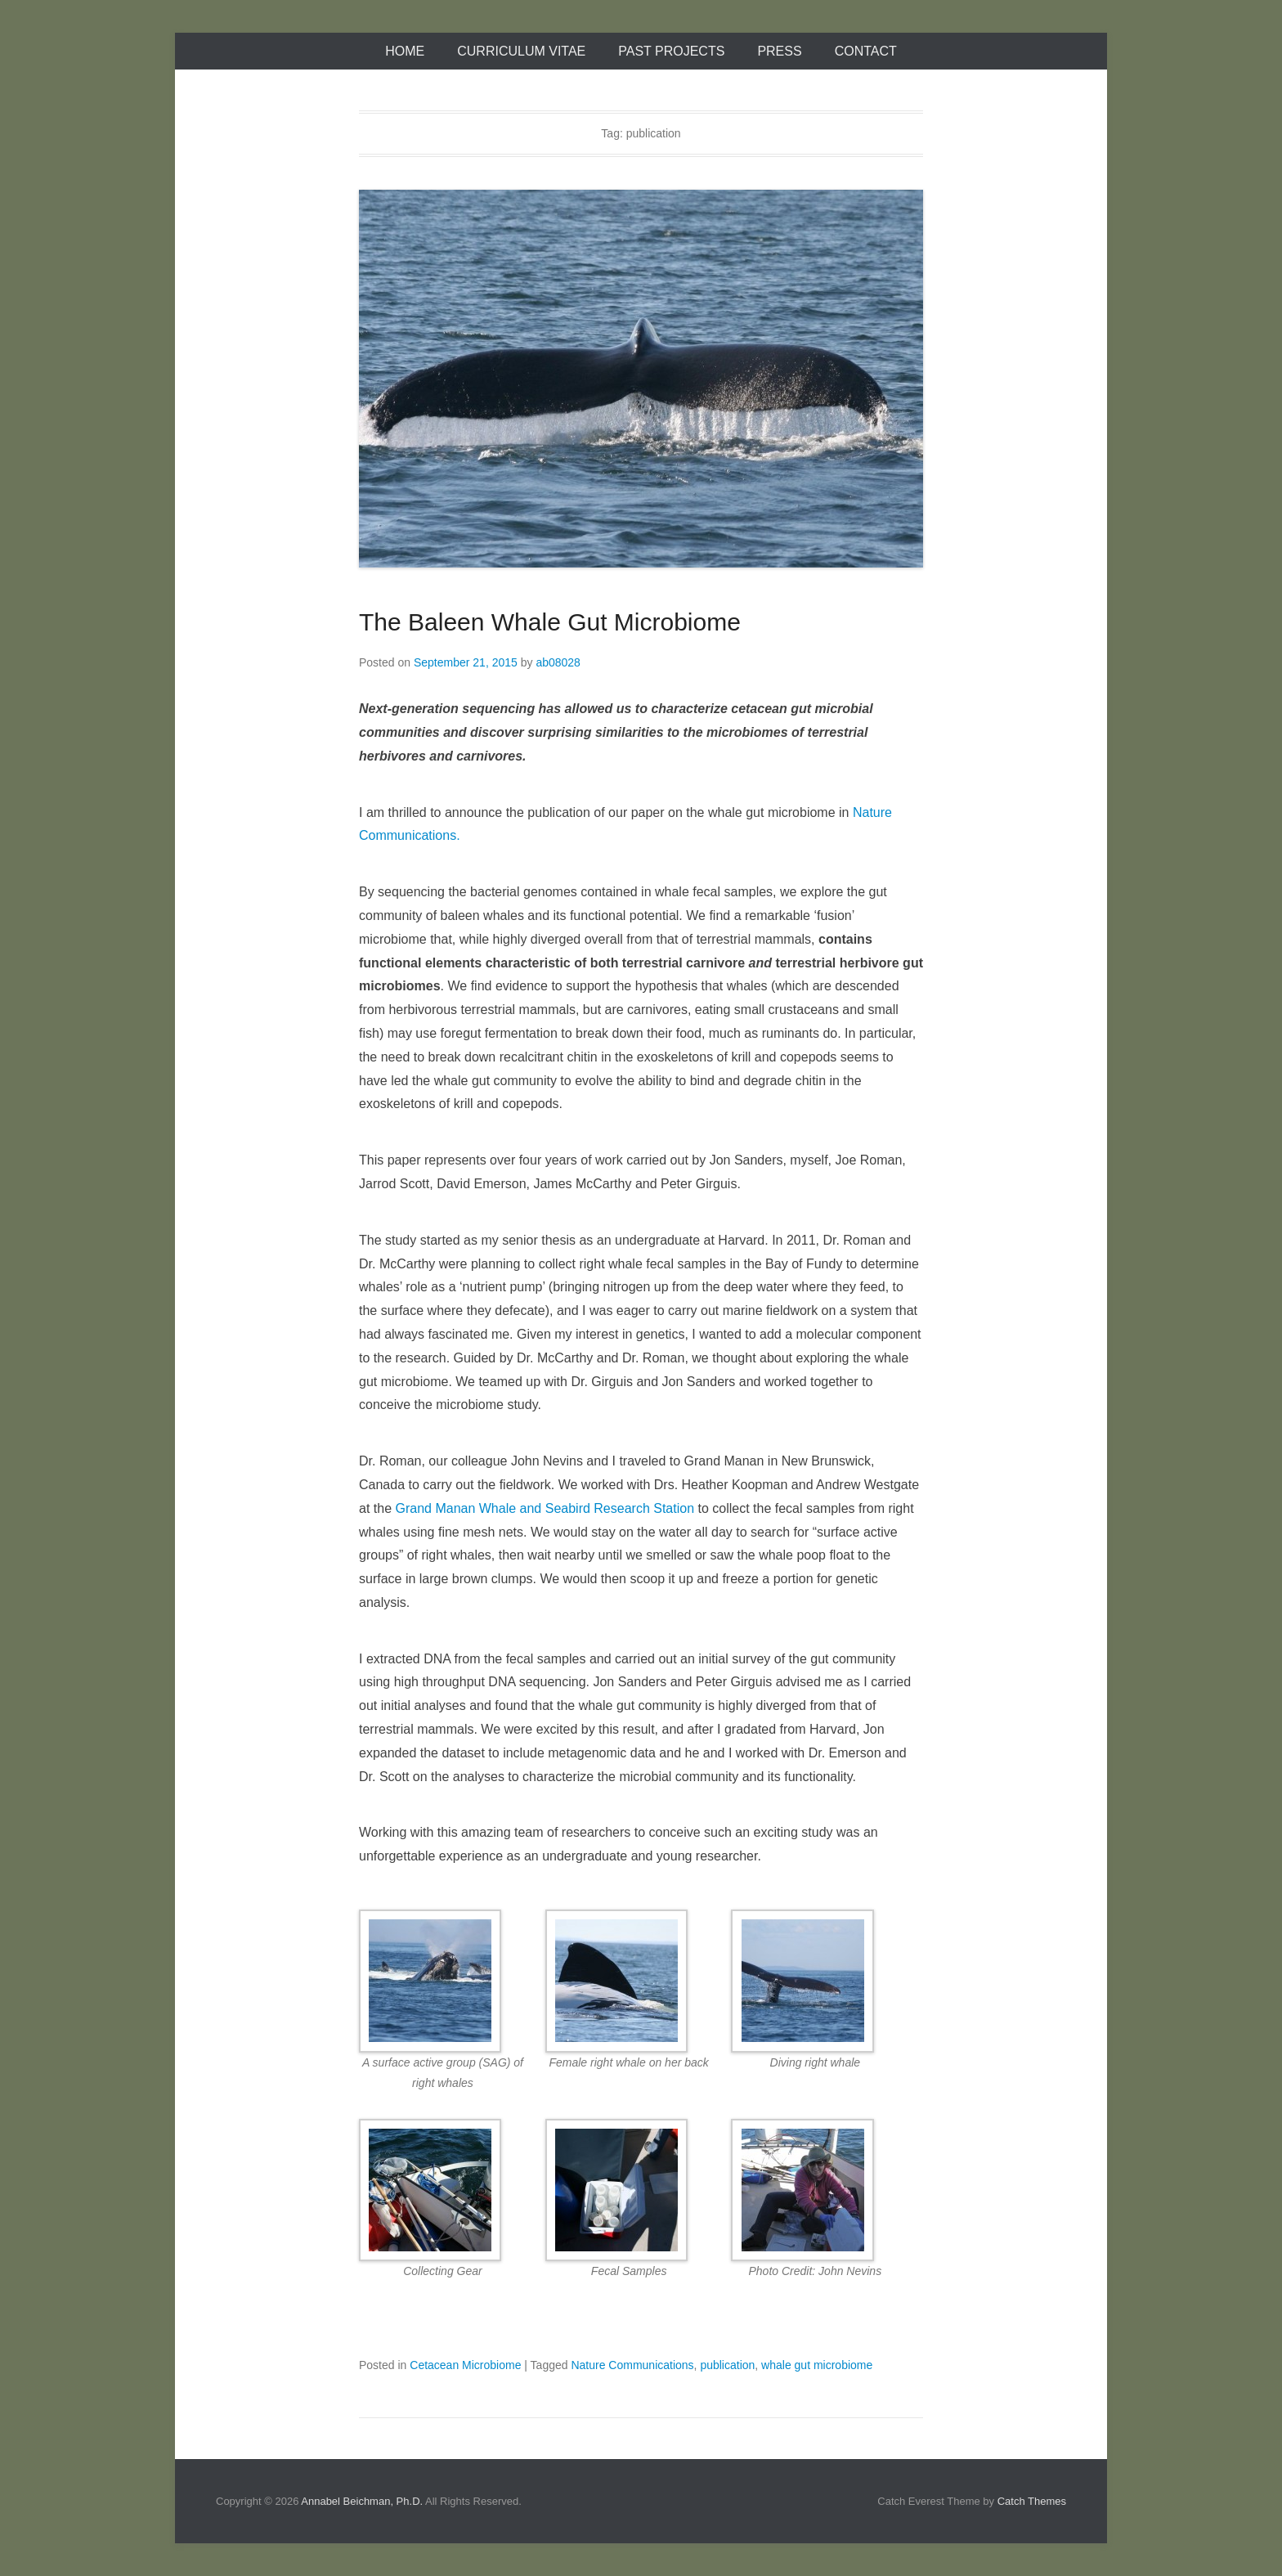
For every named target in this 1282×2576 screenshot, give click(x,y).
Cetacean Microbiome (465, 2365)
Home (404, 51)
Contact (866, 51)
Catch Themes (1031, 2501)
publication (727, 2365)
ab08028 (558, 662)
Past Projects (671, 51)
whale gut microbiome (816, 2365)
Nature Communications (632, 2365)
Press (779, 51)
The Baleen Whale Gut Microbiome (550, 621)
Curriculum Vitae (521, 51)
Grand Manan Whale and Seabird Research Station (544, 1508)
